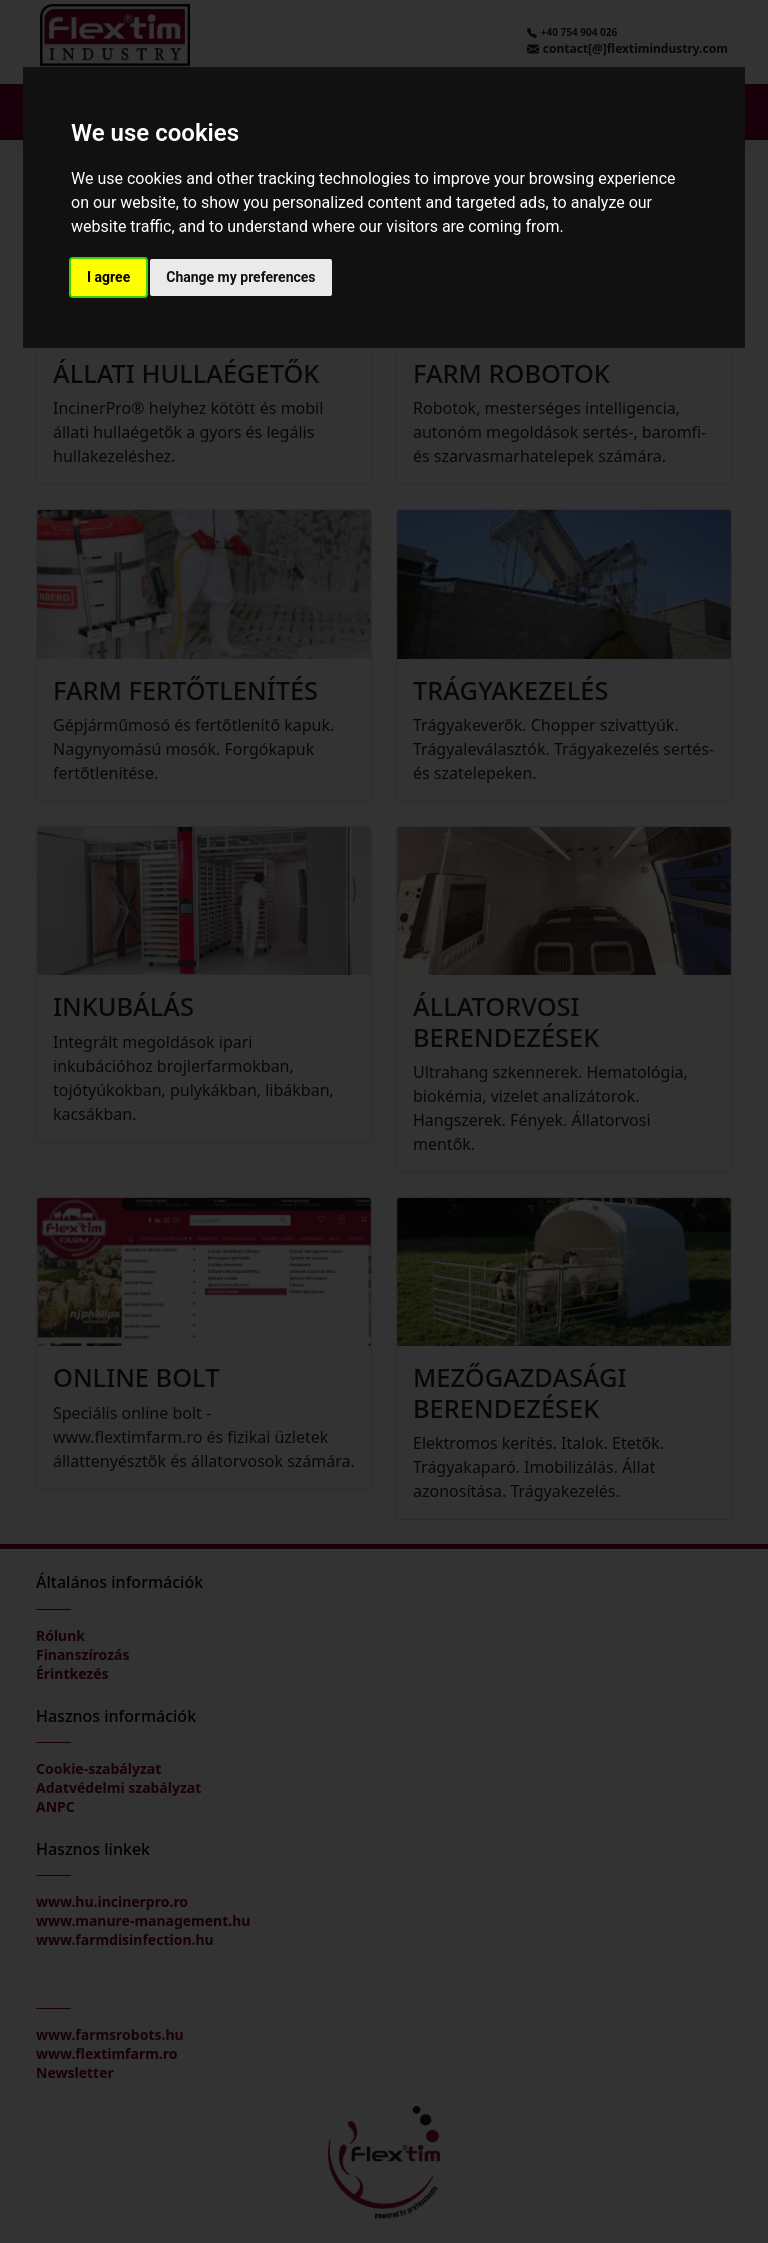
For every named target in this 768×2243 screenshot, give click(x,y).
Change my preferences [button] (240, 277)
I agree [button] (108, 277)
